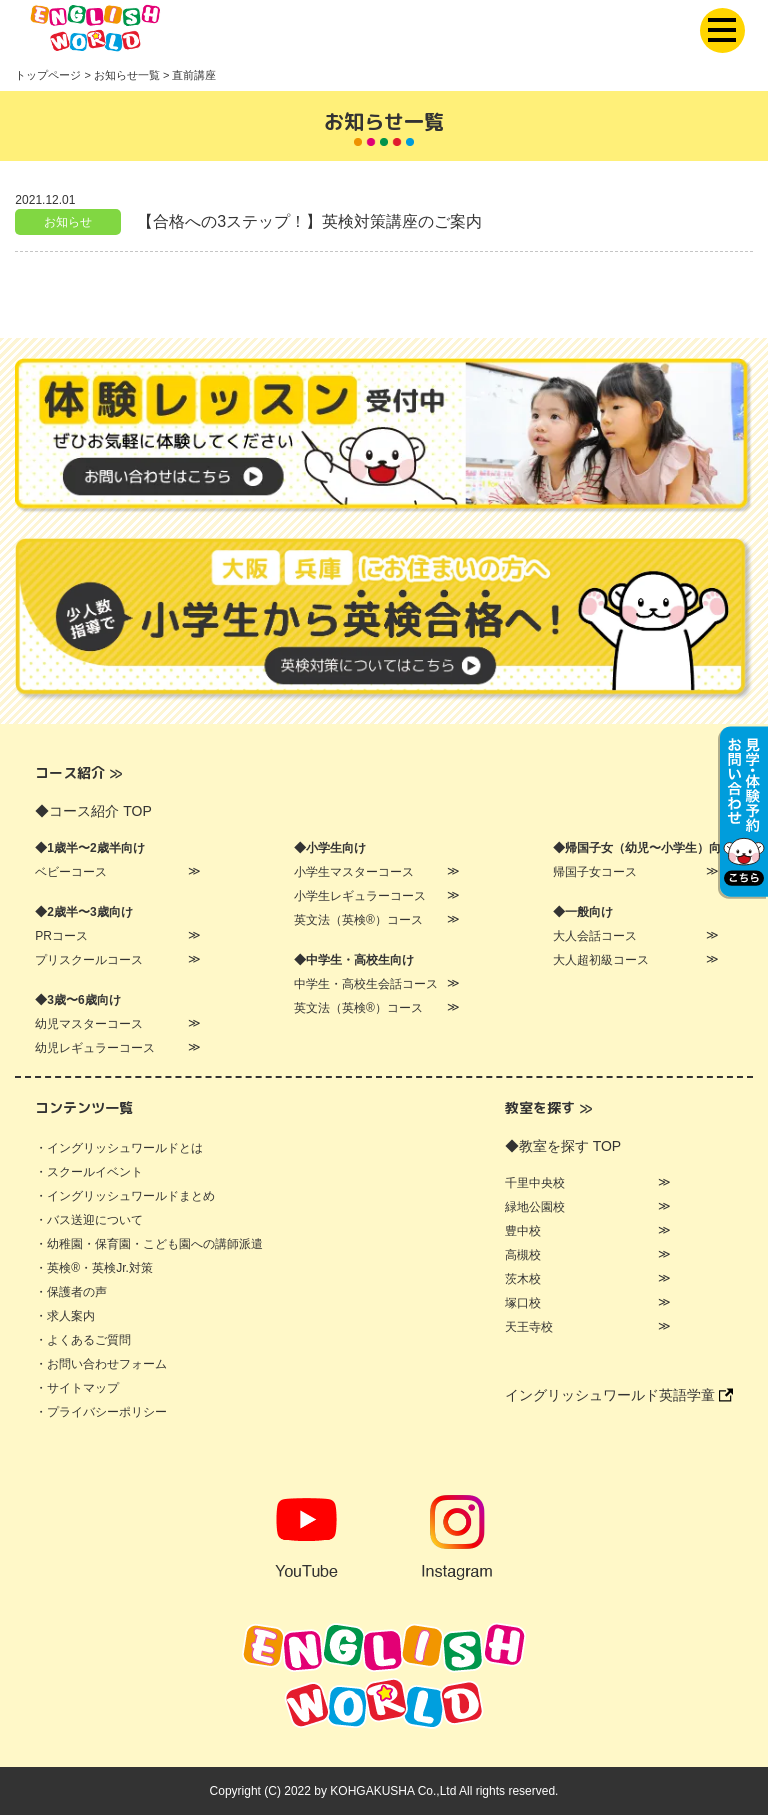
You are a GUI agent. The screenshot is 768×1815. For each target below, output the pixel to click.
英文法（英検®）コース (358, 920)
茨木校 (523, 1279)
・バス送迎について (89, 1220)
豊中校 (523, 1231)
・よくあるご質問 (83, 1340)
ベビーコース (71, 872)
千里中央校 (535, 1183)
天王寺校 (529, 1327)
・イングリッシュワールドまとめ (125, 1196)
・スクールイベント (89, 1172)
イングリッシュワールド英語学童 (619, 1395)
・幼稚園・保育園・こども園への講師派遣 (149, 1244)
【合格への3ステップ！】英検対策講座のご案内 (309, 221)
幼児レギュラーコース (95, 1048)
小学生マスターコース (354, 872)
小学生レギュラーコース (360, 896)
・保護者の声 (71, 1292)
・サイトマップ (77, 1388)
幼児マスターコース (89, 1024)
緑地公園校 (535, 1207)
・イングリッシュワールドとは (119, 1148)
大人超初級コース (601, 960)
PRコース (61, 936)
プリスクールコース (89, 960)
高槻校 (523, 1255)
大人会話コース (595, 936)
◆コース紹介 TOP (93, 811)
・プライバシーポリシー (101, 1412)
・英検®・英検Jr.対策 (94, 1268)
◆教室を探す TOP (563, 1146)
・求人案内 (65, 1316)
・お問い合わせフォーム (101, 1364)
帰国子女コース (595, 872)
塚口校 (523, 1303)
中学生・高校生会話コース (366, 984)
